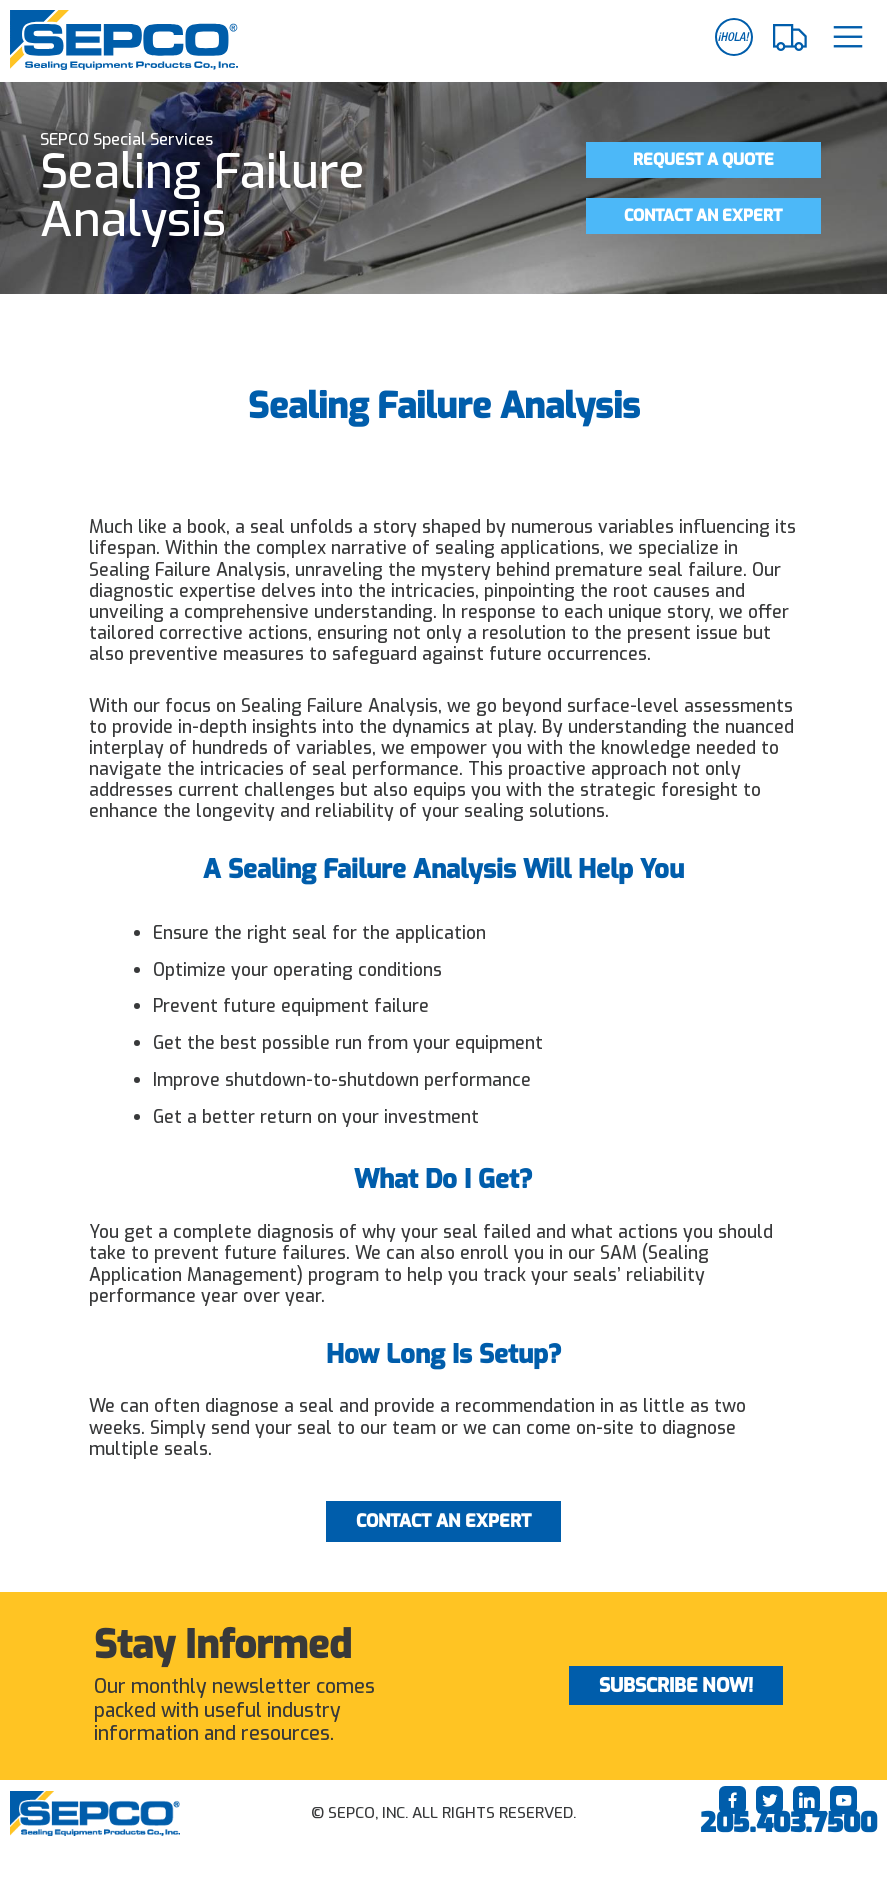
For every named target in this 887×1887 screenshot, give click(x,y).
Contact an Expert (703, 215)
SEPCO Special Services (126, 139)
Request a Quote (703, 159)
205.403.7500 (788, 1823)
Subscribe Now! (676, 1685)
